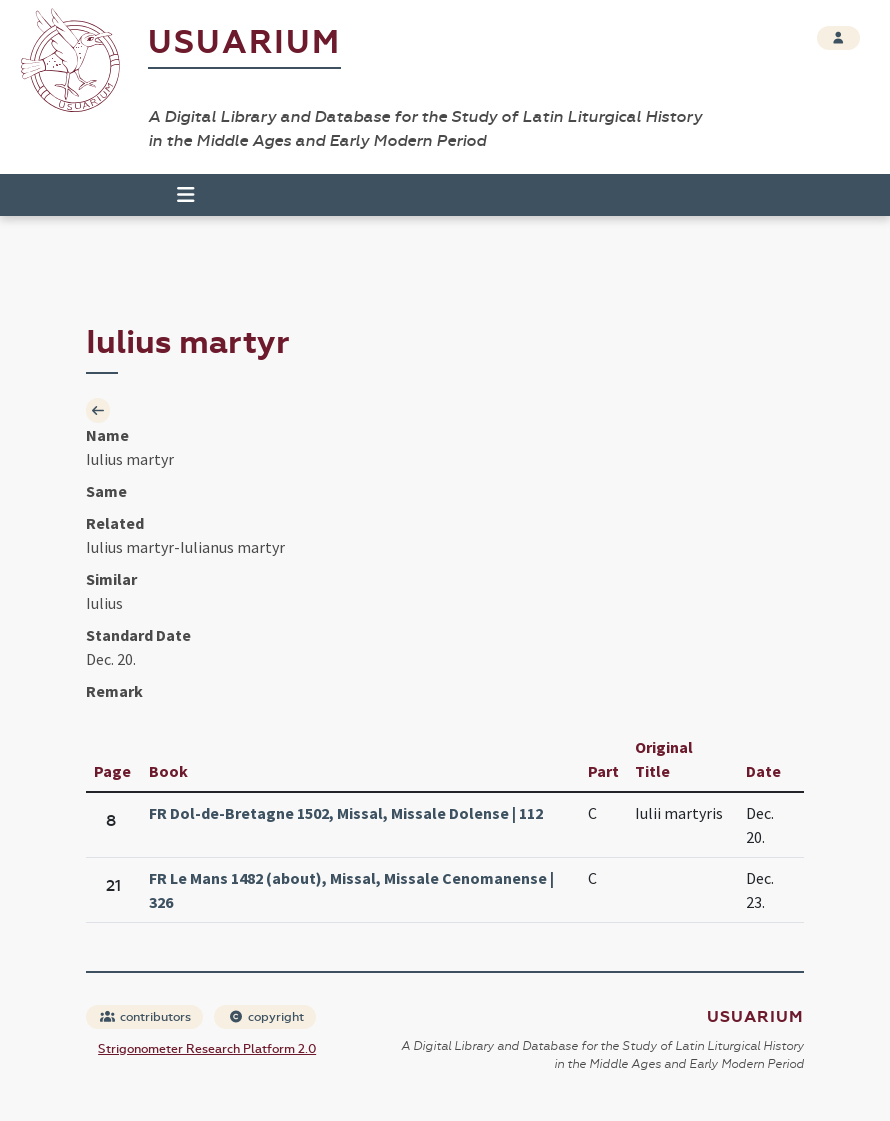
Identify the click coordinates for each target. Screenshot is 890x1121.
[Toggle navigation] (177, 195)
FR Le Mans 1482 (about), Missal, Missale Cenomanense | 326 (351, 890)
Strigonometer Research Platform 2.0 (207, 1049)
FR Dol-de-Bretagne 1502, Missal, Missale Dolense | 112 (346, 813)
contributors (145, 1017)
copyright (266, 1017)
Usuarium (244, 42)
